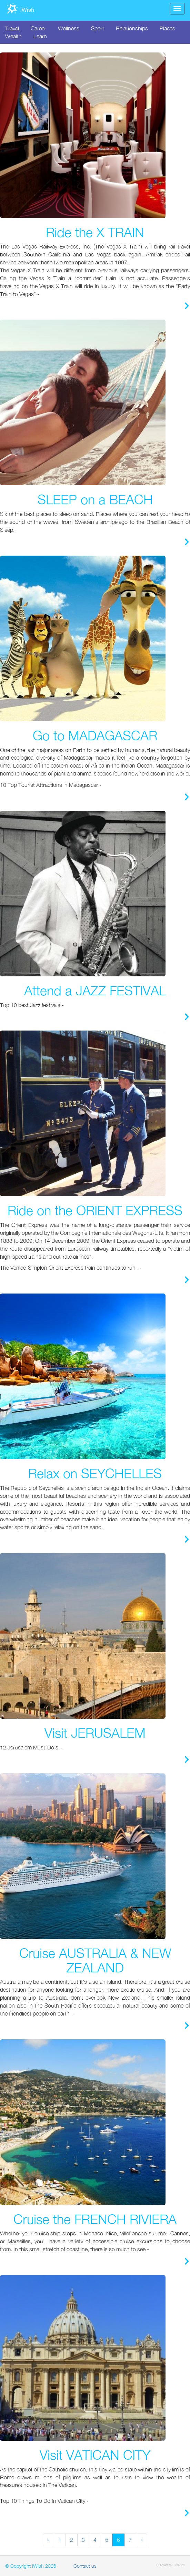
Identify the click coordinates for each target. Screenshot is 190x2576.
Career (38, 28)
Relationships (132, 28)
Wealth (13, 36)
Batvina (179, 2565)
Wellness (68, 28)
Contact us (85, 2566)
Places (167, 28)
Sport (97, 28)
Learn (40, 36)
